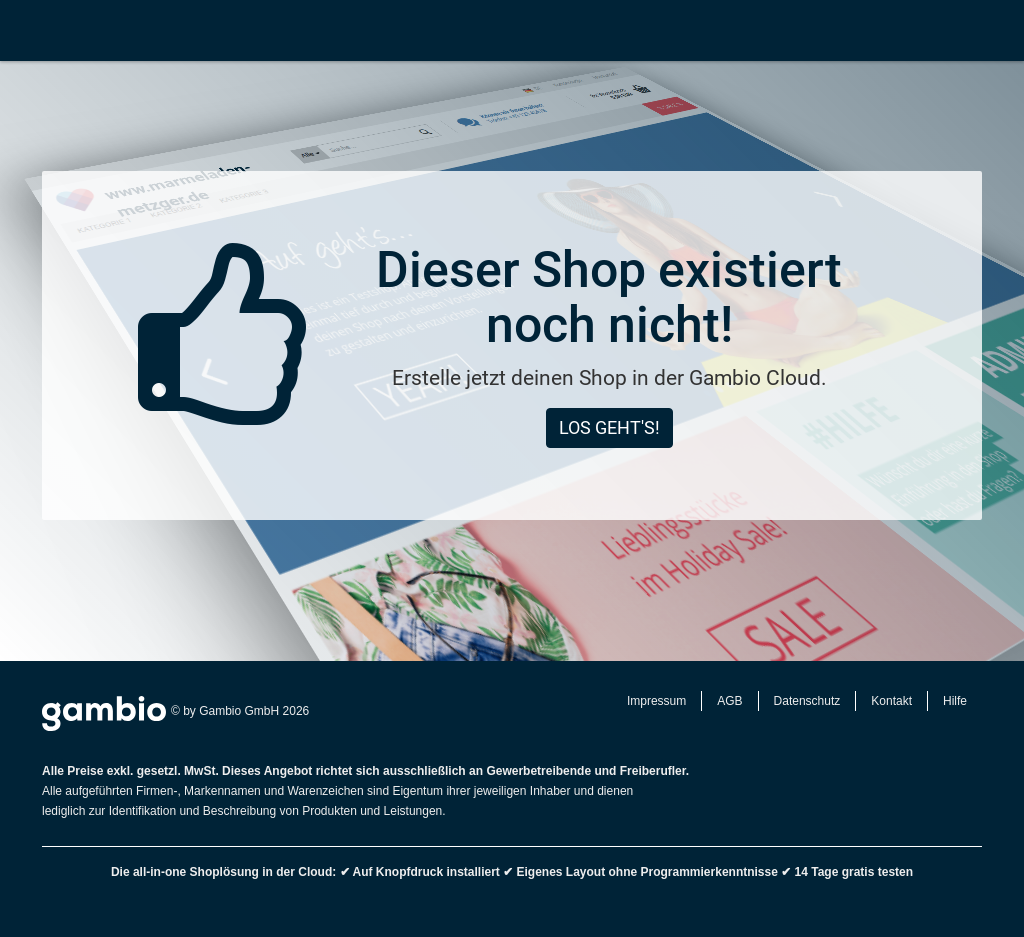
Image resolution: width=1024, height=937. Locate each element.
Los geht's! (609, 427)
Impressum (656, 701)
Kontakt (891, 701)
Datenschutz (807, 701)
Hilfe (955, 701)
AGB (729, 701)
